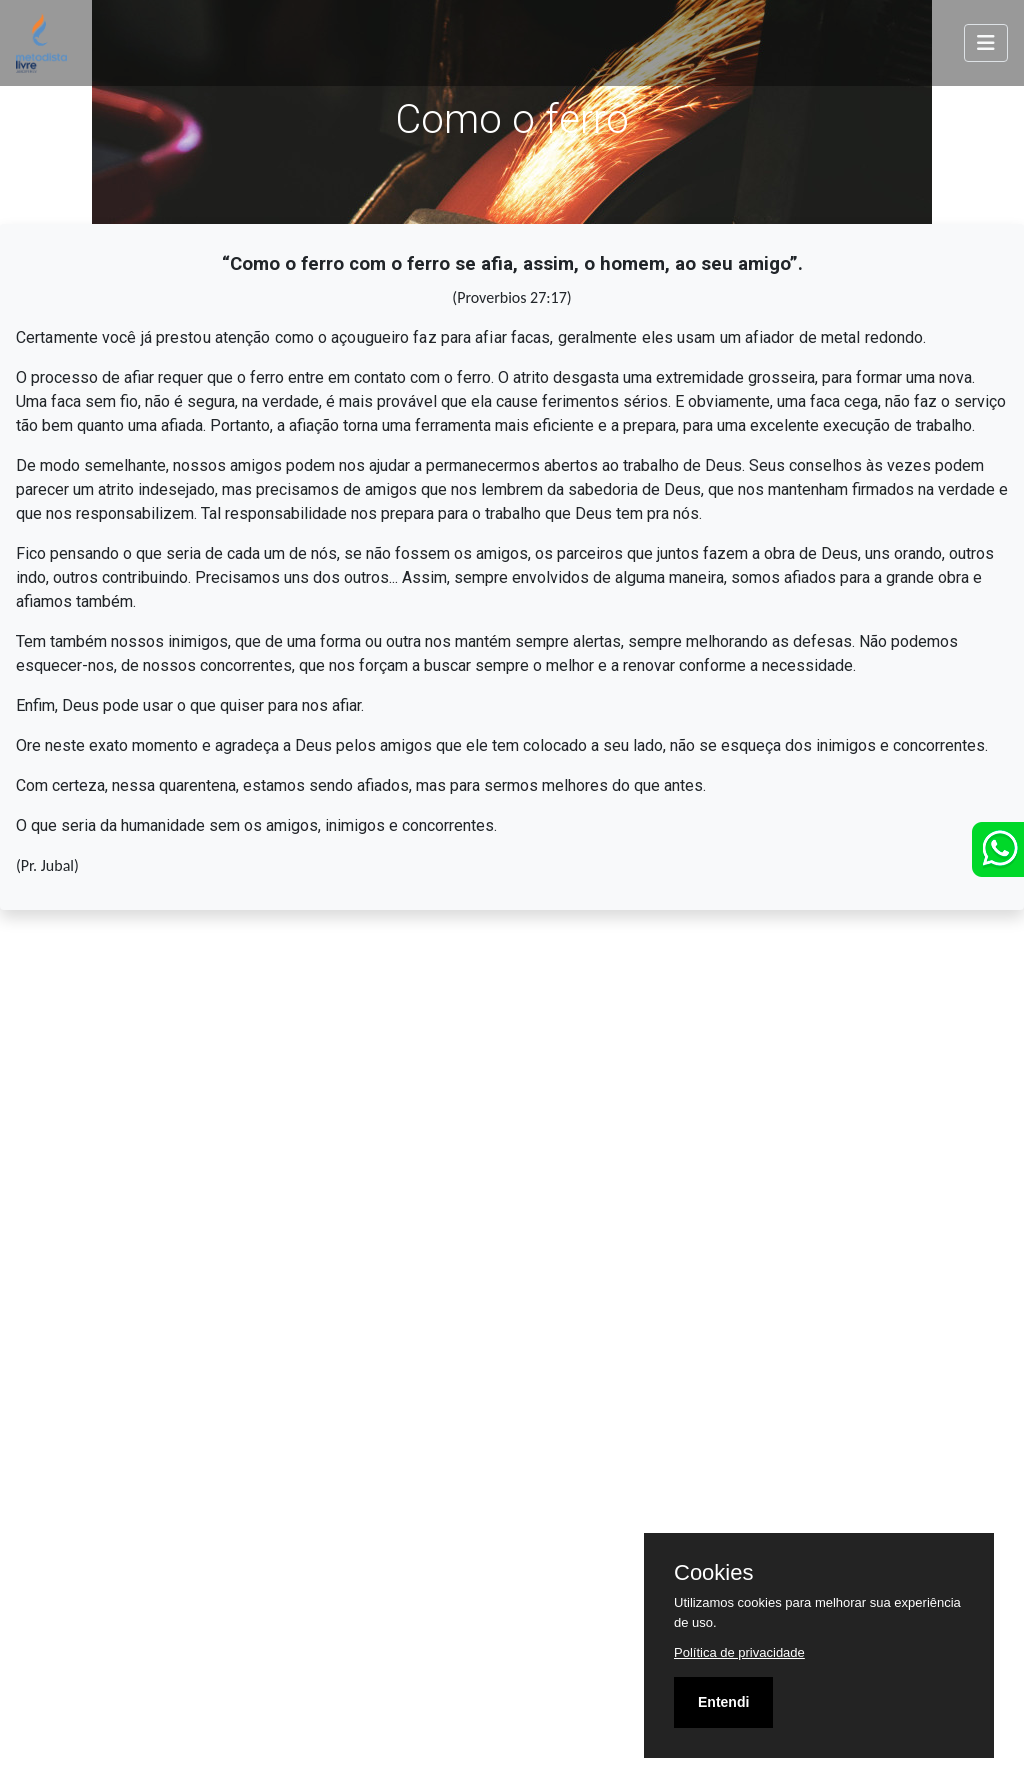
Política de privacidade (739, 1652)
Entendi (723, 1702)
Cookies (713, 1573)
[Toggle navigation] (986, 43)
